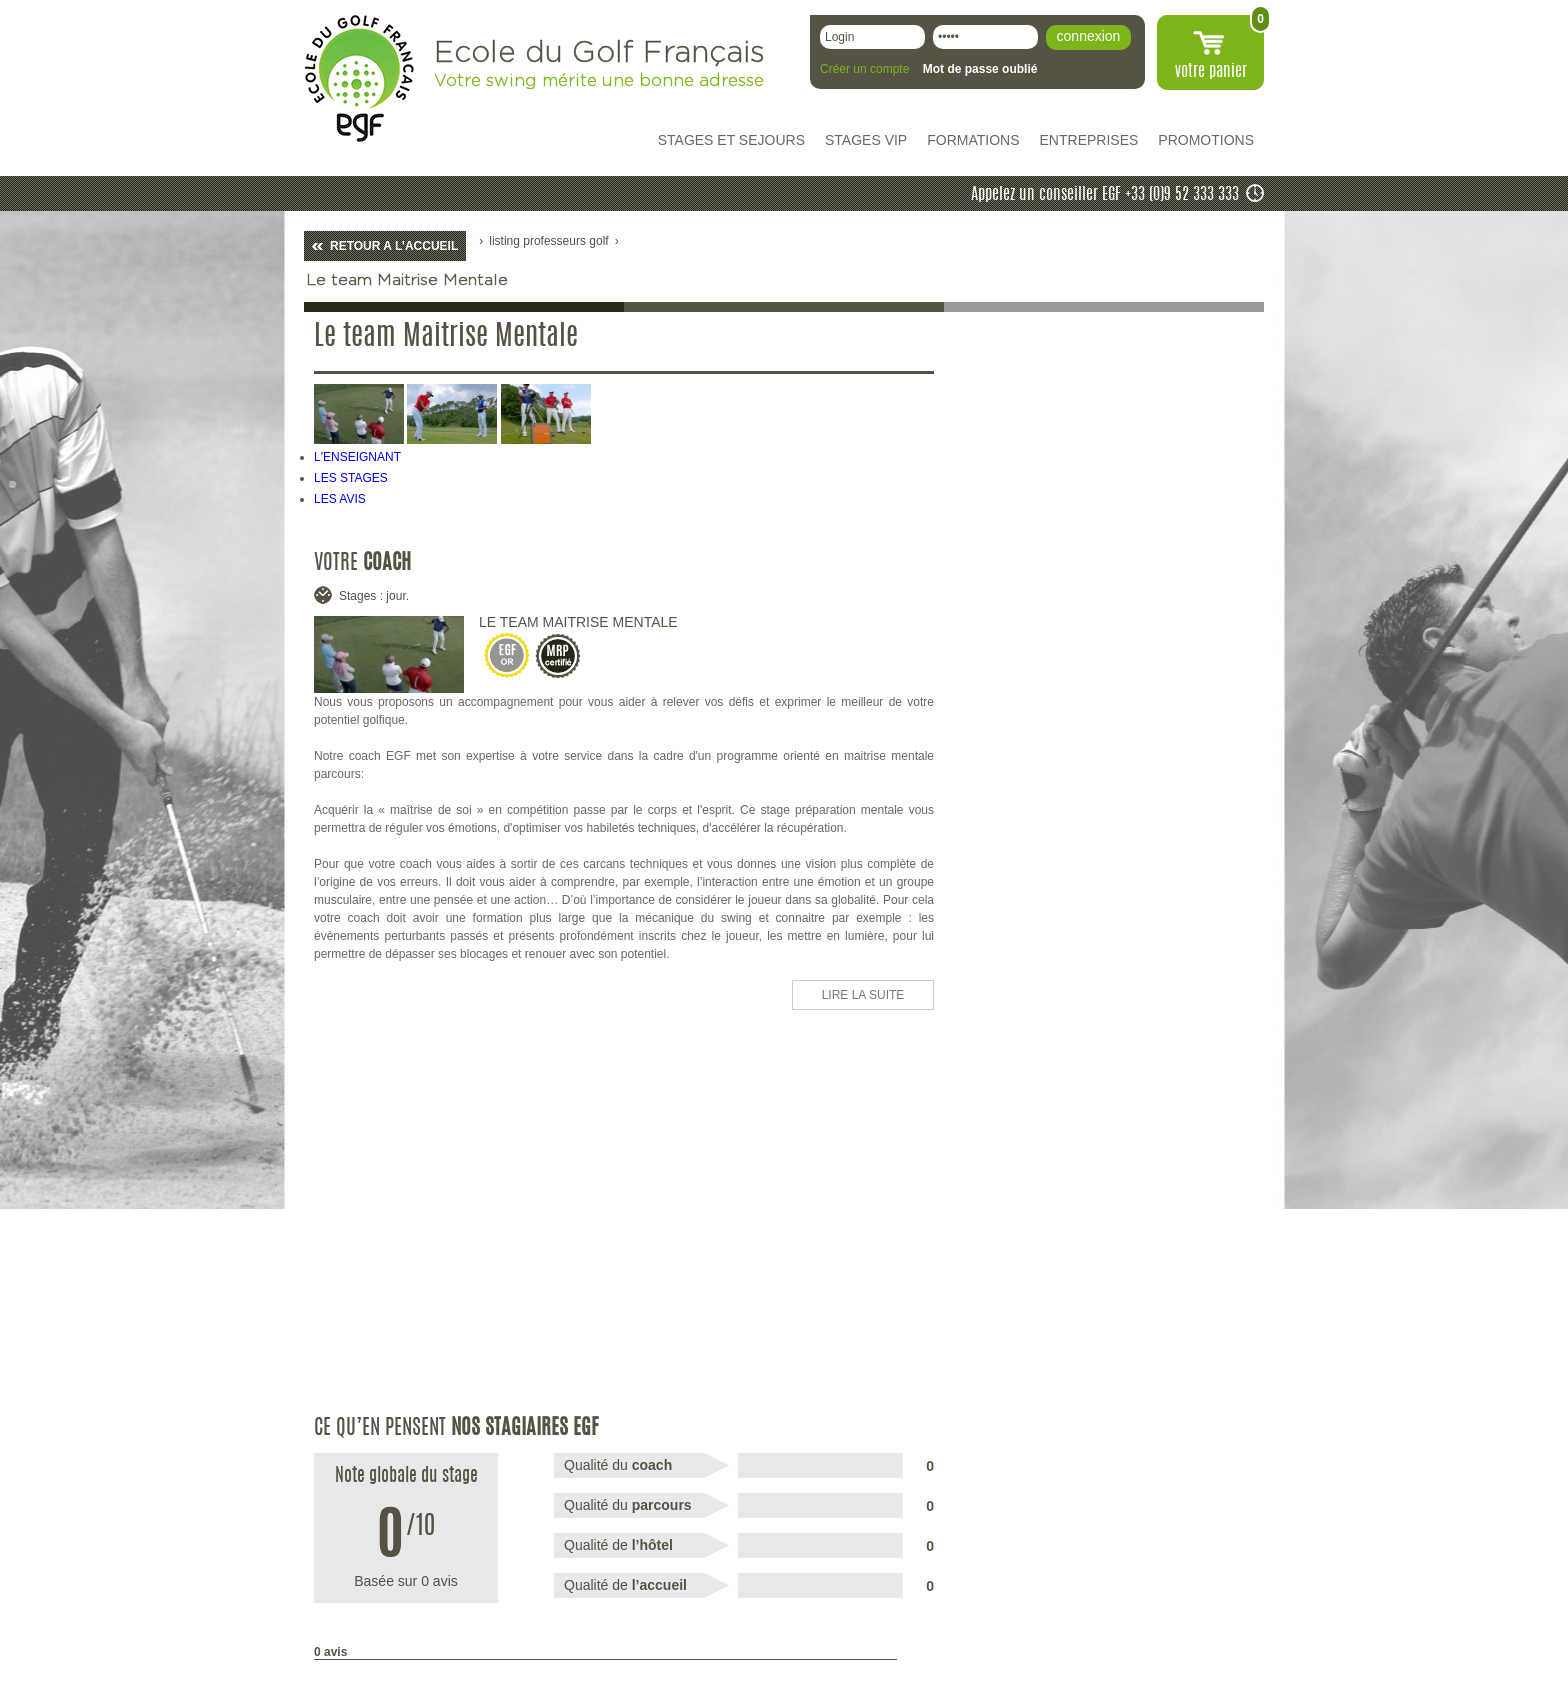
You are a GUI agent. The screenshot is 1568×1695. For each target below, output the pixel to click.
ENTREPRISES (1089, 140)
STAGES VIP (866, 140)
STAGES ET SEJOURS (731, 140)
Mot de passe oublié (980, 69)
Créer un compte (864, 69)
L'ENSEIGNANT (357, 457)
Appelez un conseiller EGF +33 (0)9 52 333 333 (1105, 195)
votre (1211, 72)
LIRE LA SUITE (863, 995)
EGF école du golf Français (359, 78)
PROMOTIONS (1206, 140)
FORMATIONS (973, 140)
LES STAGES (351, 478)
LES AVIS (340, 499)
